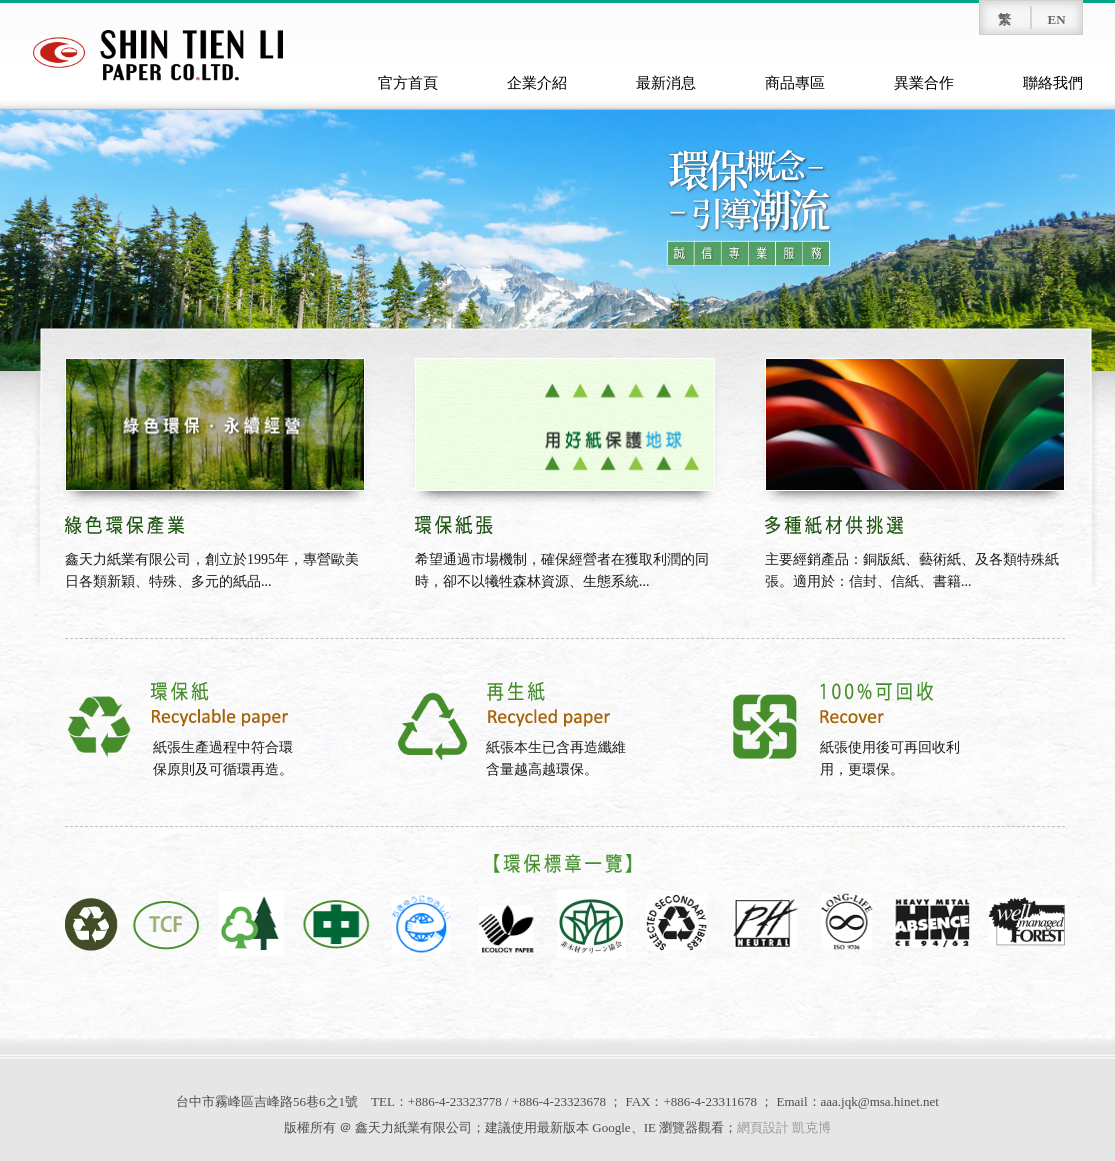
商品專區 (795, 83)
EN (1056, 19)
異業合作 (924, 83)
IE (650, 1127)
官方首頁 (408, 83)
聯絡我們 (1053, 83)
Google (611, 1127)
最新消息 (666, 83)
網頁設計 (763, 1127)
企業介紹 (537, 83)
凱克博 (811, 1127)
